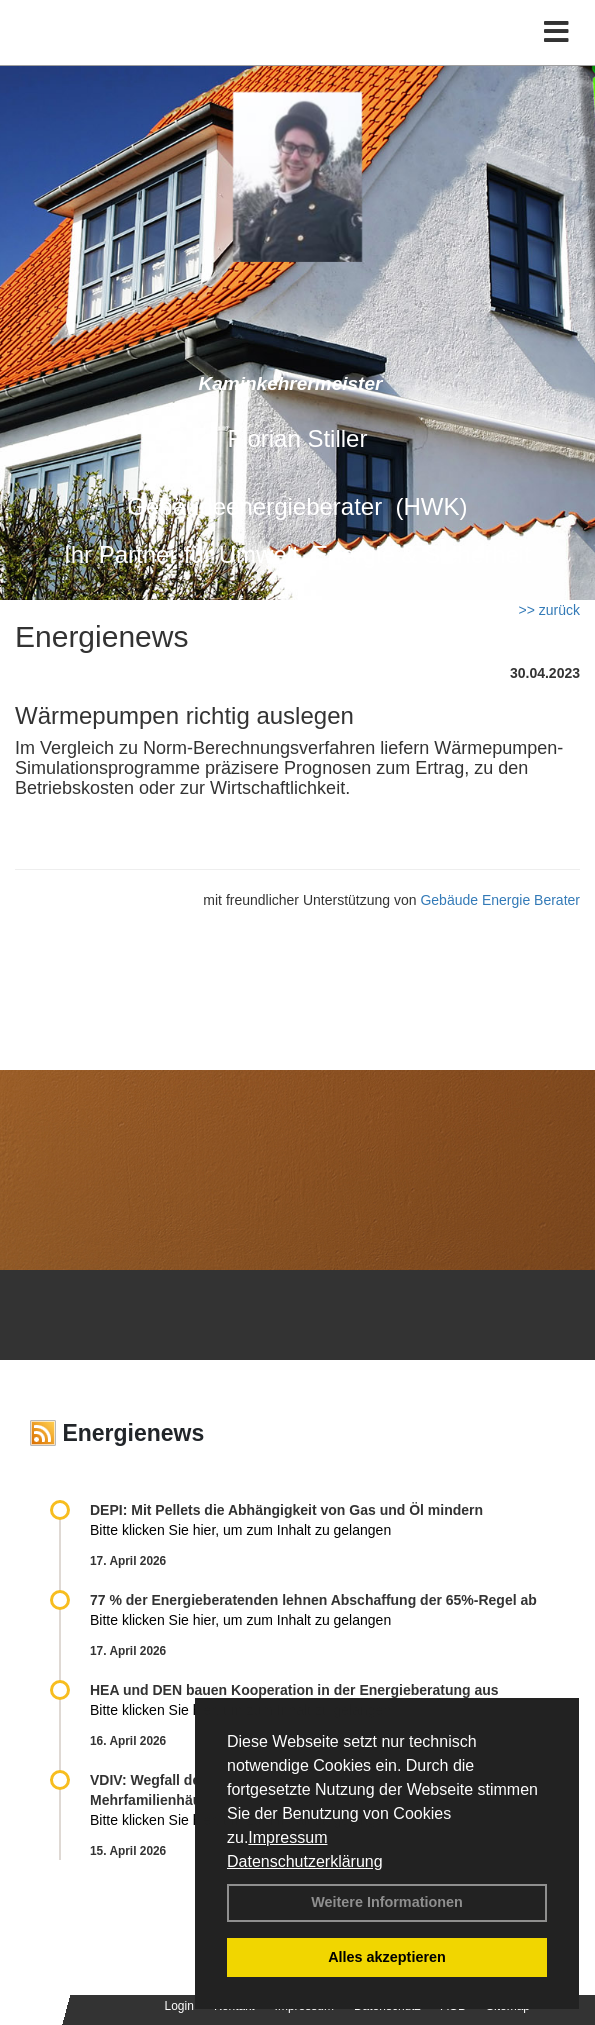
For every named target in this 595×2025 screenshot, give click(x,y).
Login (179, 2006)
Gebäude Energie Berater (500, 900)
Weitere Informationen (387, 1902)
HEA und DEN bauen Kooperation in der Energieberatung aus (294, 1690)
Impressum (287, 1837)
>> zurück (549, 610)
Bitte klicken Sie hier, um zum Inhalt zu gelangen (240, 1530)
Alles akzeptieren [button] (387, 1957)
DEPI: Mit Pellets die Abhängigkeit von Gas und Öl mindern (296, 1510)
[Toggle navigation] (556, 32)
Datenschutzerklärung (305, 1861)
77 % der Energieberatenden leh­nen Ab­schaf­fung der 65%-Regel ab (313, 1600)
